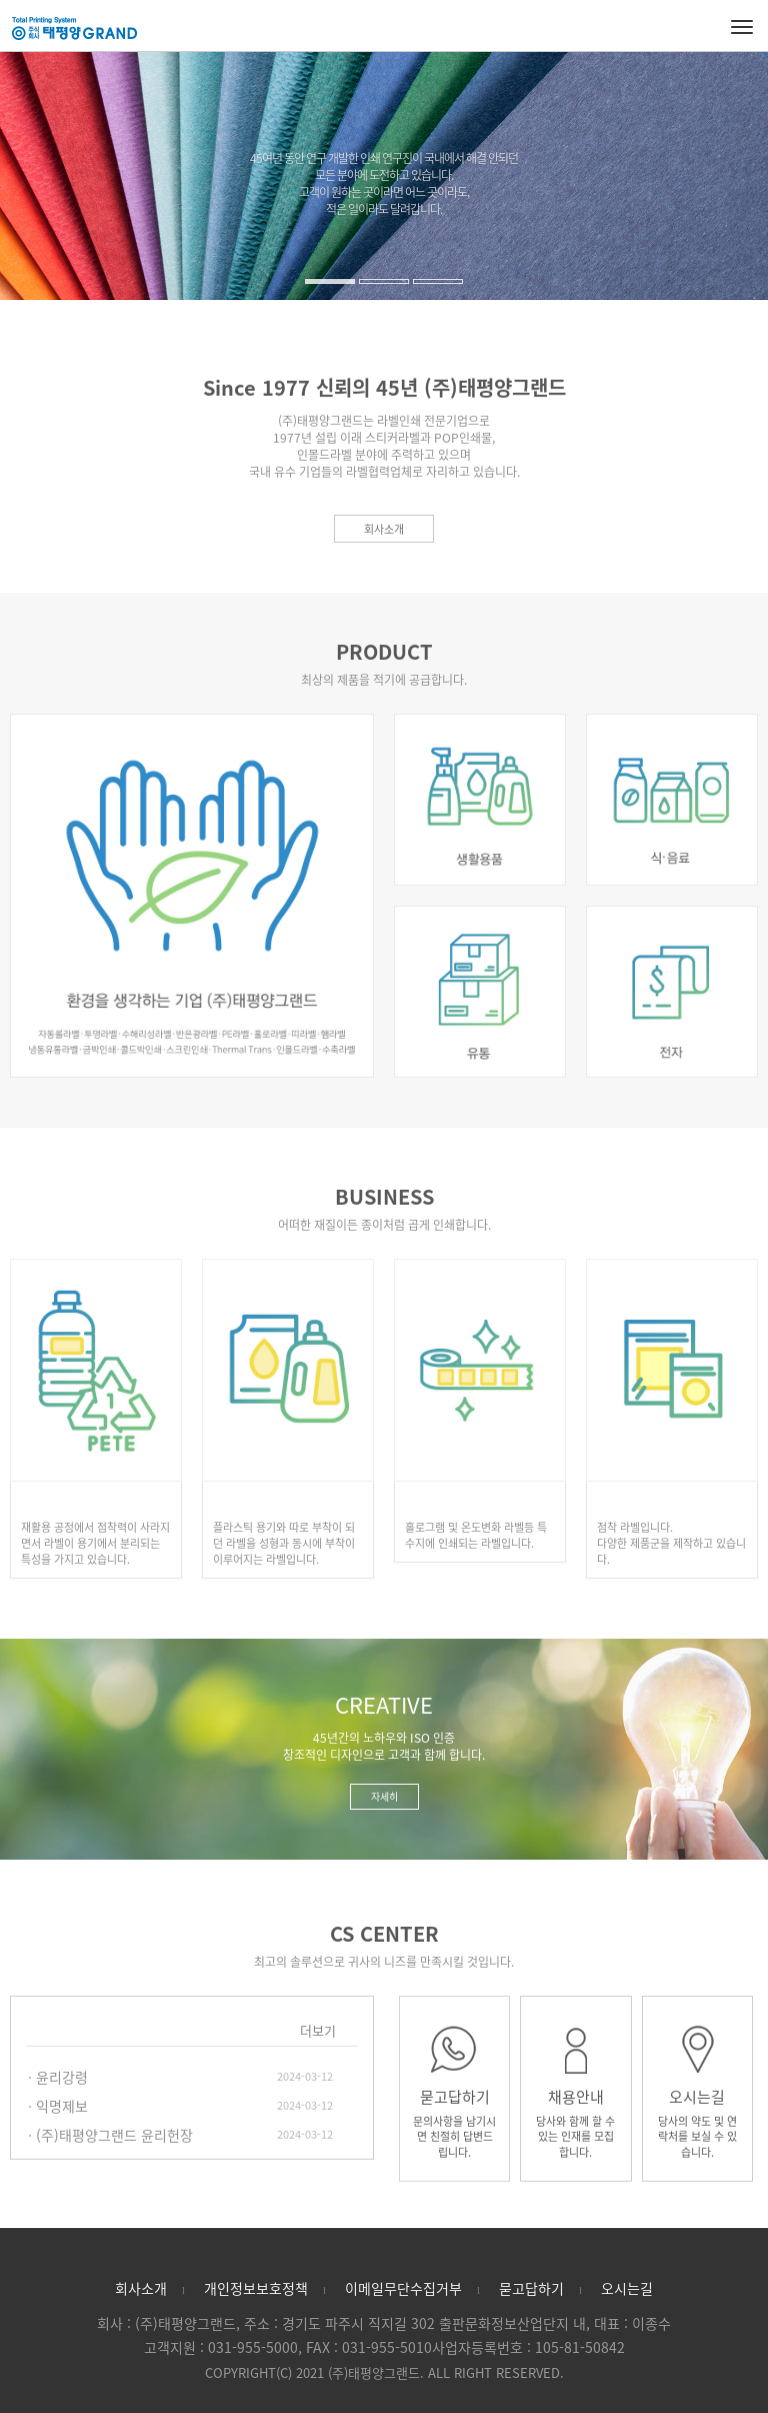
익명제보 (62, 2113)
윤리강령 (62, 2084)
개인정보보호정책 (256, 2288)
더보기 (318, 2037)
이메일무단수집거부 (403, 2288)
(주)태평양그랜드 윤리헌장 (114, 2142)
